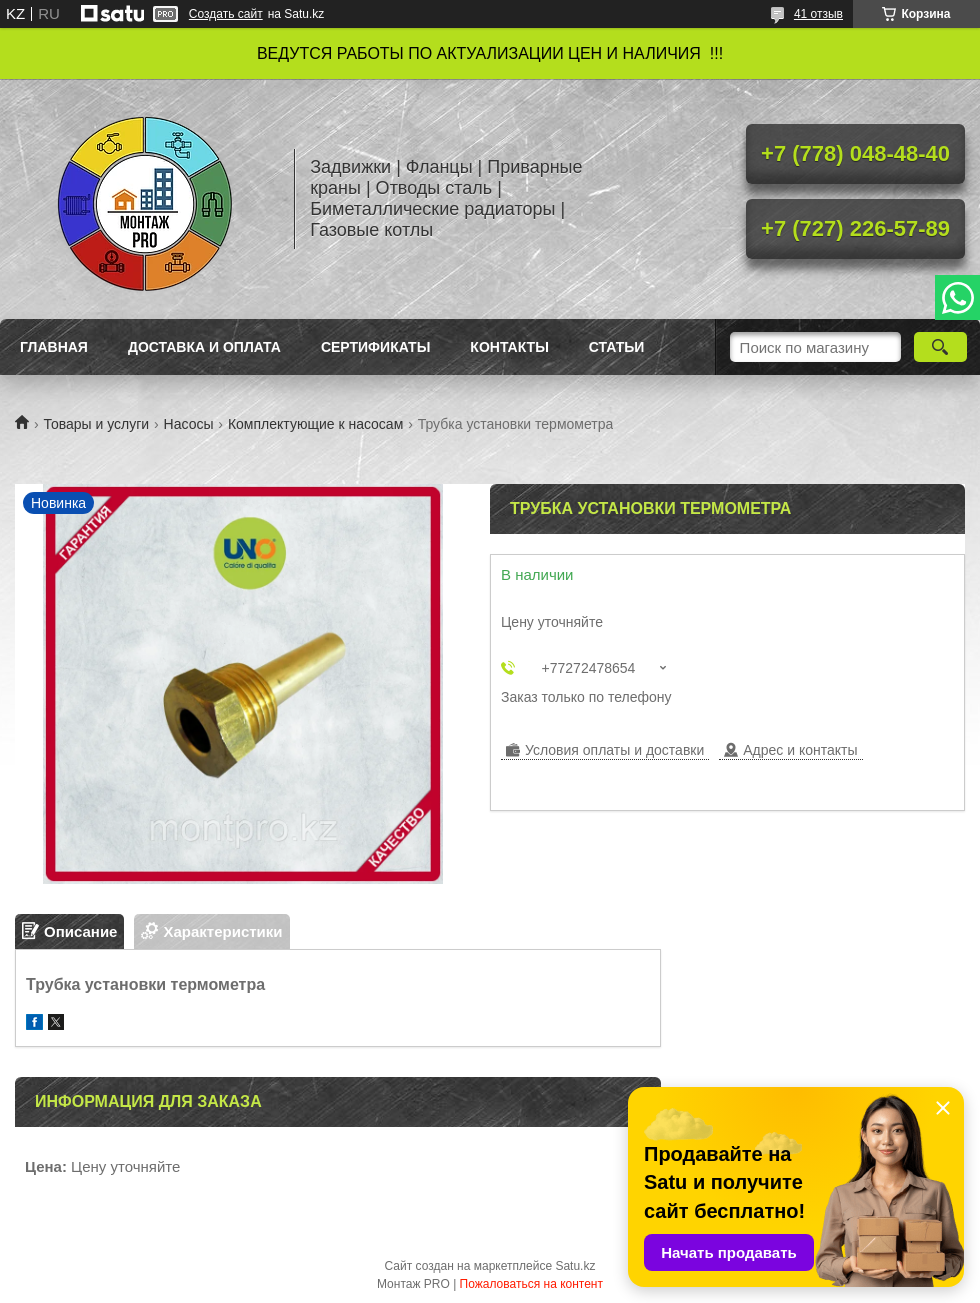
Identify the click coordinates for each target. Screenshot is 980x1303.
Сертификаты (375, 347)
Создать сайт (226, 14)
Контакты (509, 347)
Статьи (617, 347)
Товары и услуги (96, 424)
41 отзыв (818, 14)
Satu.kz (575, 1266)
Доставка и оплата (204, 347)
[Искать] (940, 347)
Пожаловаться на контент (531, 1284)
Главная (54, 347)
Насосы (189, 424)
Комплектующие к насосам (315, 424)
